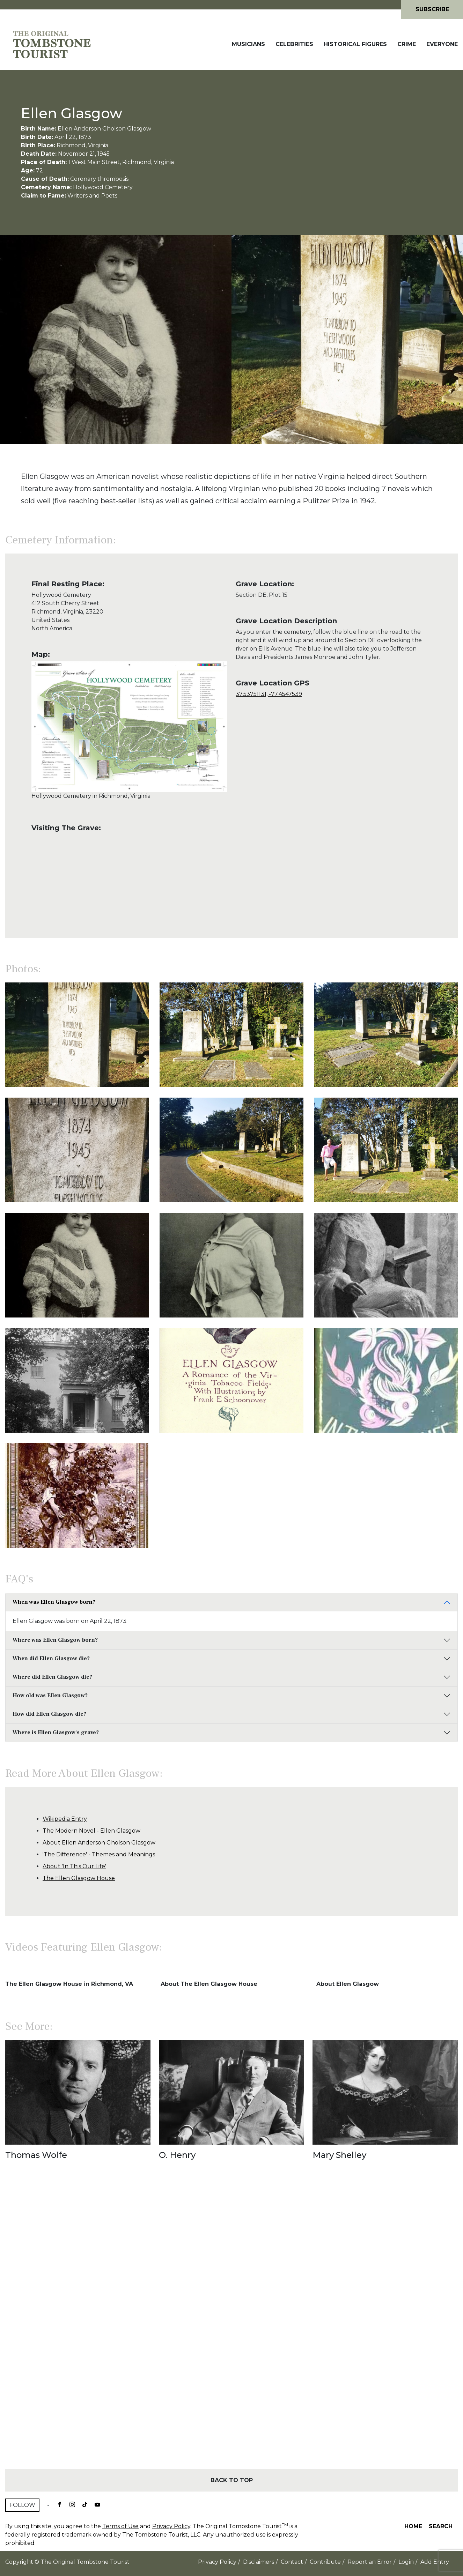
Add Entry (434, 2562)
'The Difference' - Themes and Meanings (99, 1854)
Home (413, 2526)
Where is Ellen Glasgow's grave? (56, 1732)
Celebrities (294, 44)
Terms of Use (120, 2526)
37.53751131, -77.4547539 (269, 694)
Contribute (325, 2562)
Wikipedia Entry (65, 1819)
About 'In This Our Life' (74, 1866)
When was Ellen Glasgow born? (54, 1601)
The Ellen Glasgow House (79, 1878)
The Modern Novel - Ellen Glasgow (91, 1830)
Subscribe (432, 9)
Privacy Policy (171, 2526)
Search (441, 2526)
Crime (406, 44)
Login (406, 2562)
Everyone (442, 44)
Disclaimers (258, 2562)
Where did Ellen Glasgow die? (52, 1676)
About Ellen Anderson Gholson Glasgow (99, 1842)
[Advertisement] (231, 2327)
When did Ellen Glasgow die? (51, 1658)
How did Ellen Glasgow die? (49, 1713)
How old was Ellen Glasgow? (50, 1695)
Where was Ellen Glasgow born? (55, 1639)
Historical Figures (355, 44)
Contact (292, 2562)
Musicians (248, 44)
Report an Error (369, 2562)
